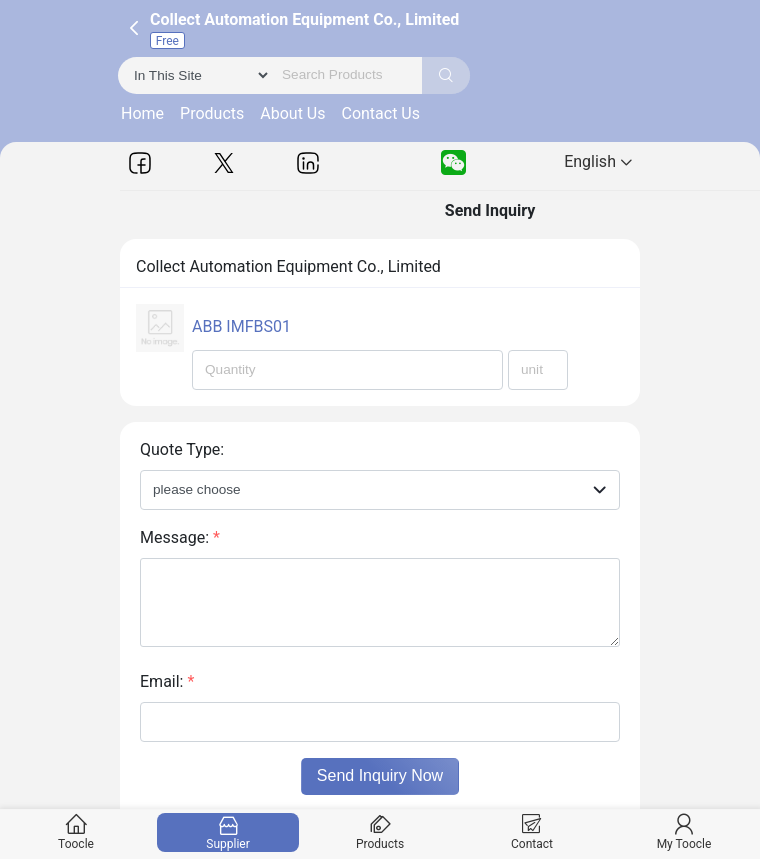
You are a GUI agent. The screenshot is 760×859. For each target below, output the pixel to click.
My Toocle (684, 832)
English (598, 161)
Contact (532, 832)
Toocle (76, 832)
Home (142, 113)
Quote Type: (182, 449)
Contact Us (380, 113)
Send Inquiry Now (380, 775)
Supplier (228, 832)
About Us (292, 113)
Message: (180, 537)
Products (212, 113)
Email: (167, 681)
